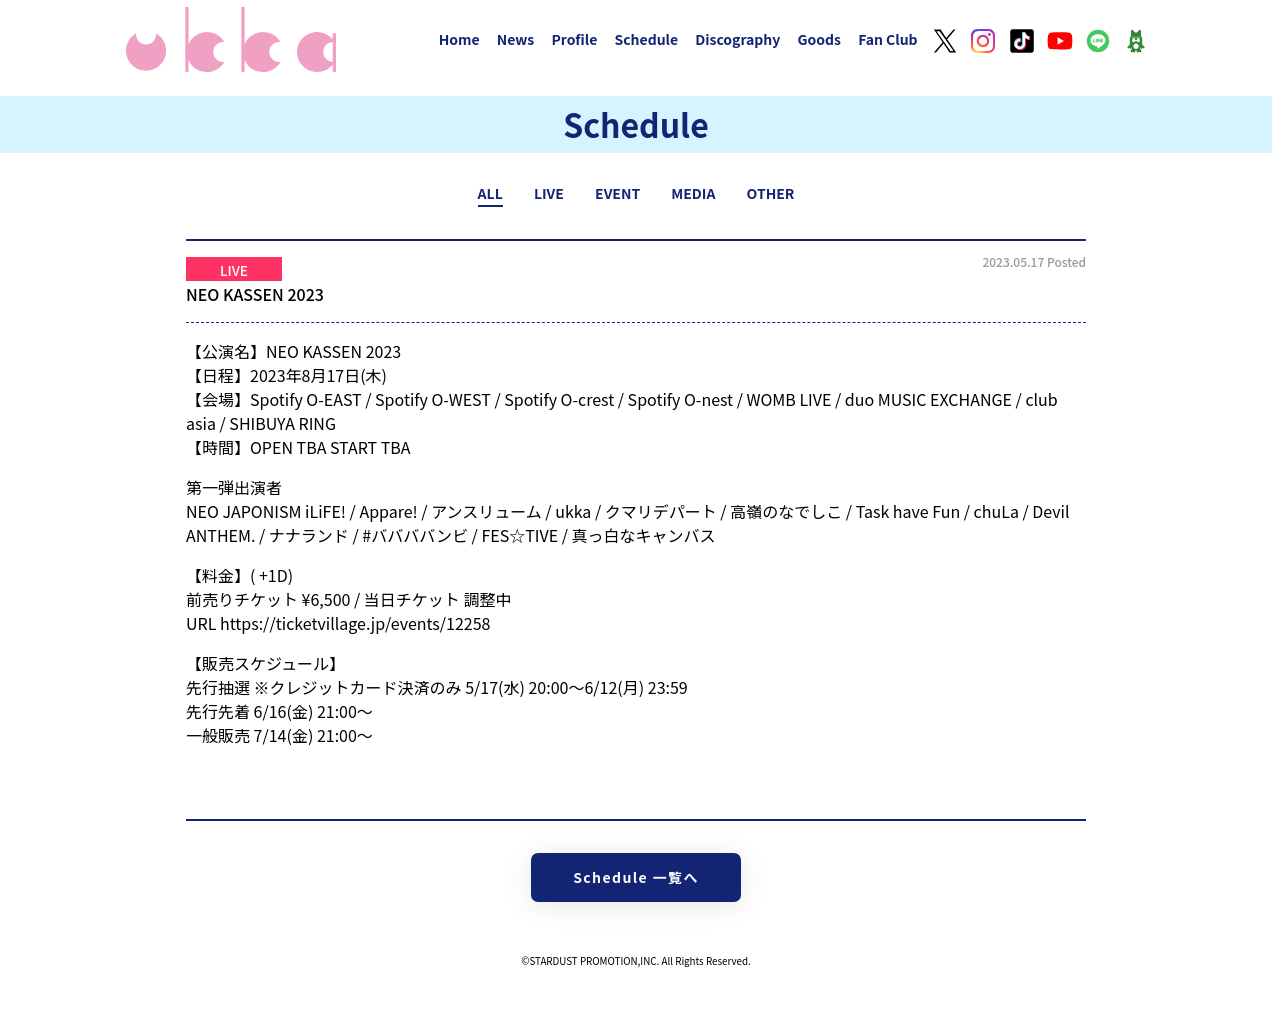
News (516, 39)
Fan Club (888, 39)
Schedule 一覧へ (636, 877)
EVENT (617, 193)
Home (459, 39)
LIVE (549, 193)
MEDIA (693, 193)
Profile (574, 39)
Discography (737, 39)
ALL (490, 193)
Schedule (646, 39)
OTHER (771, 193)
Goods (819, 39)
